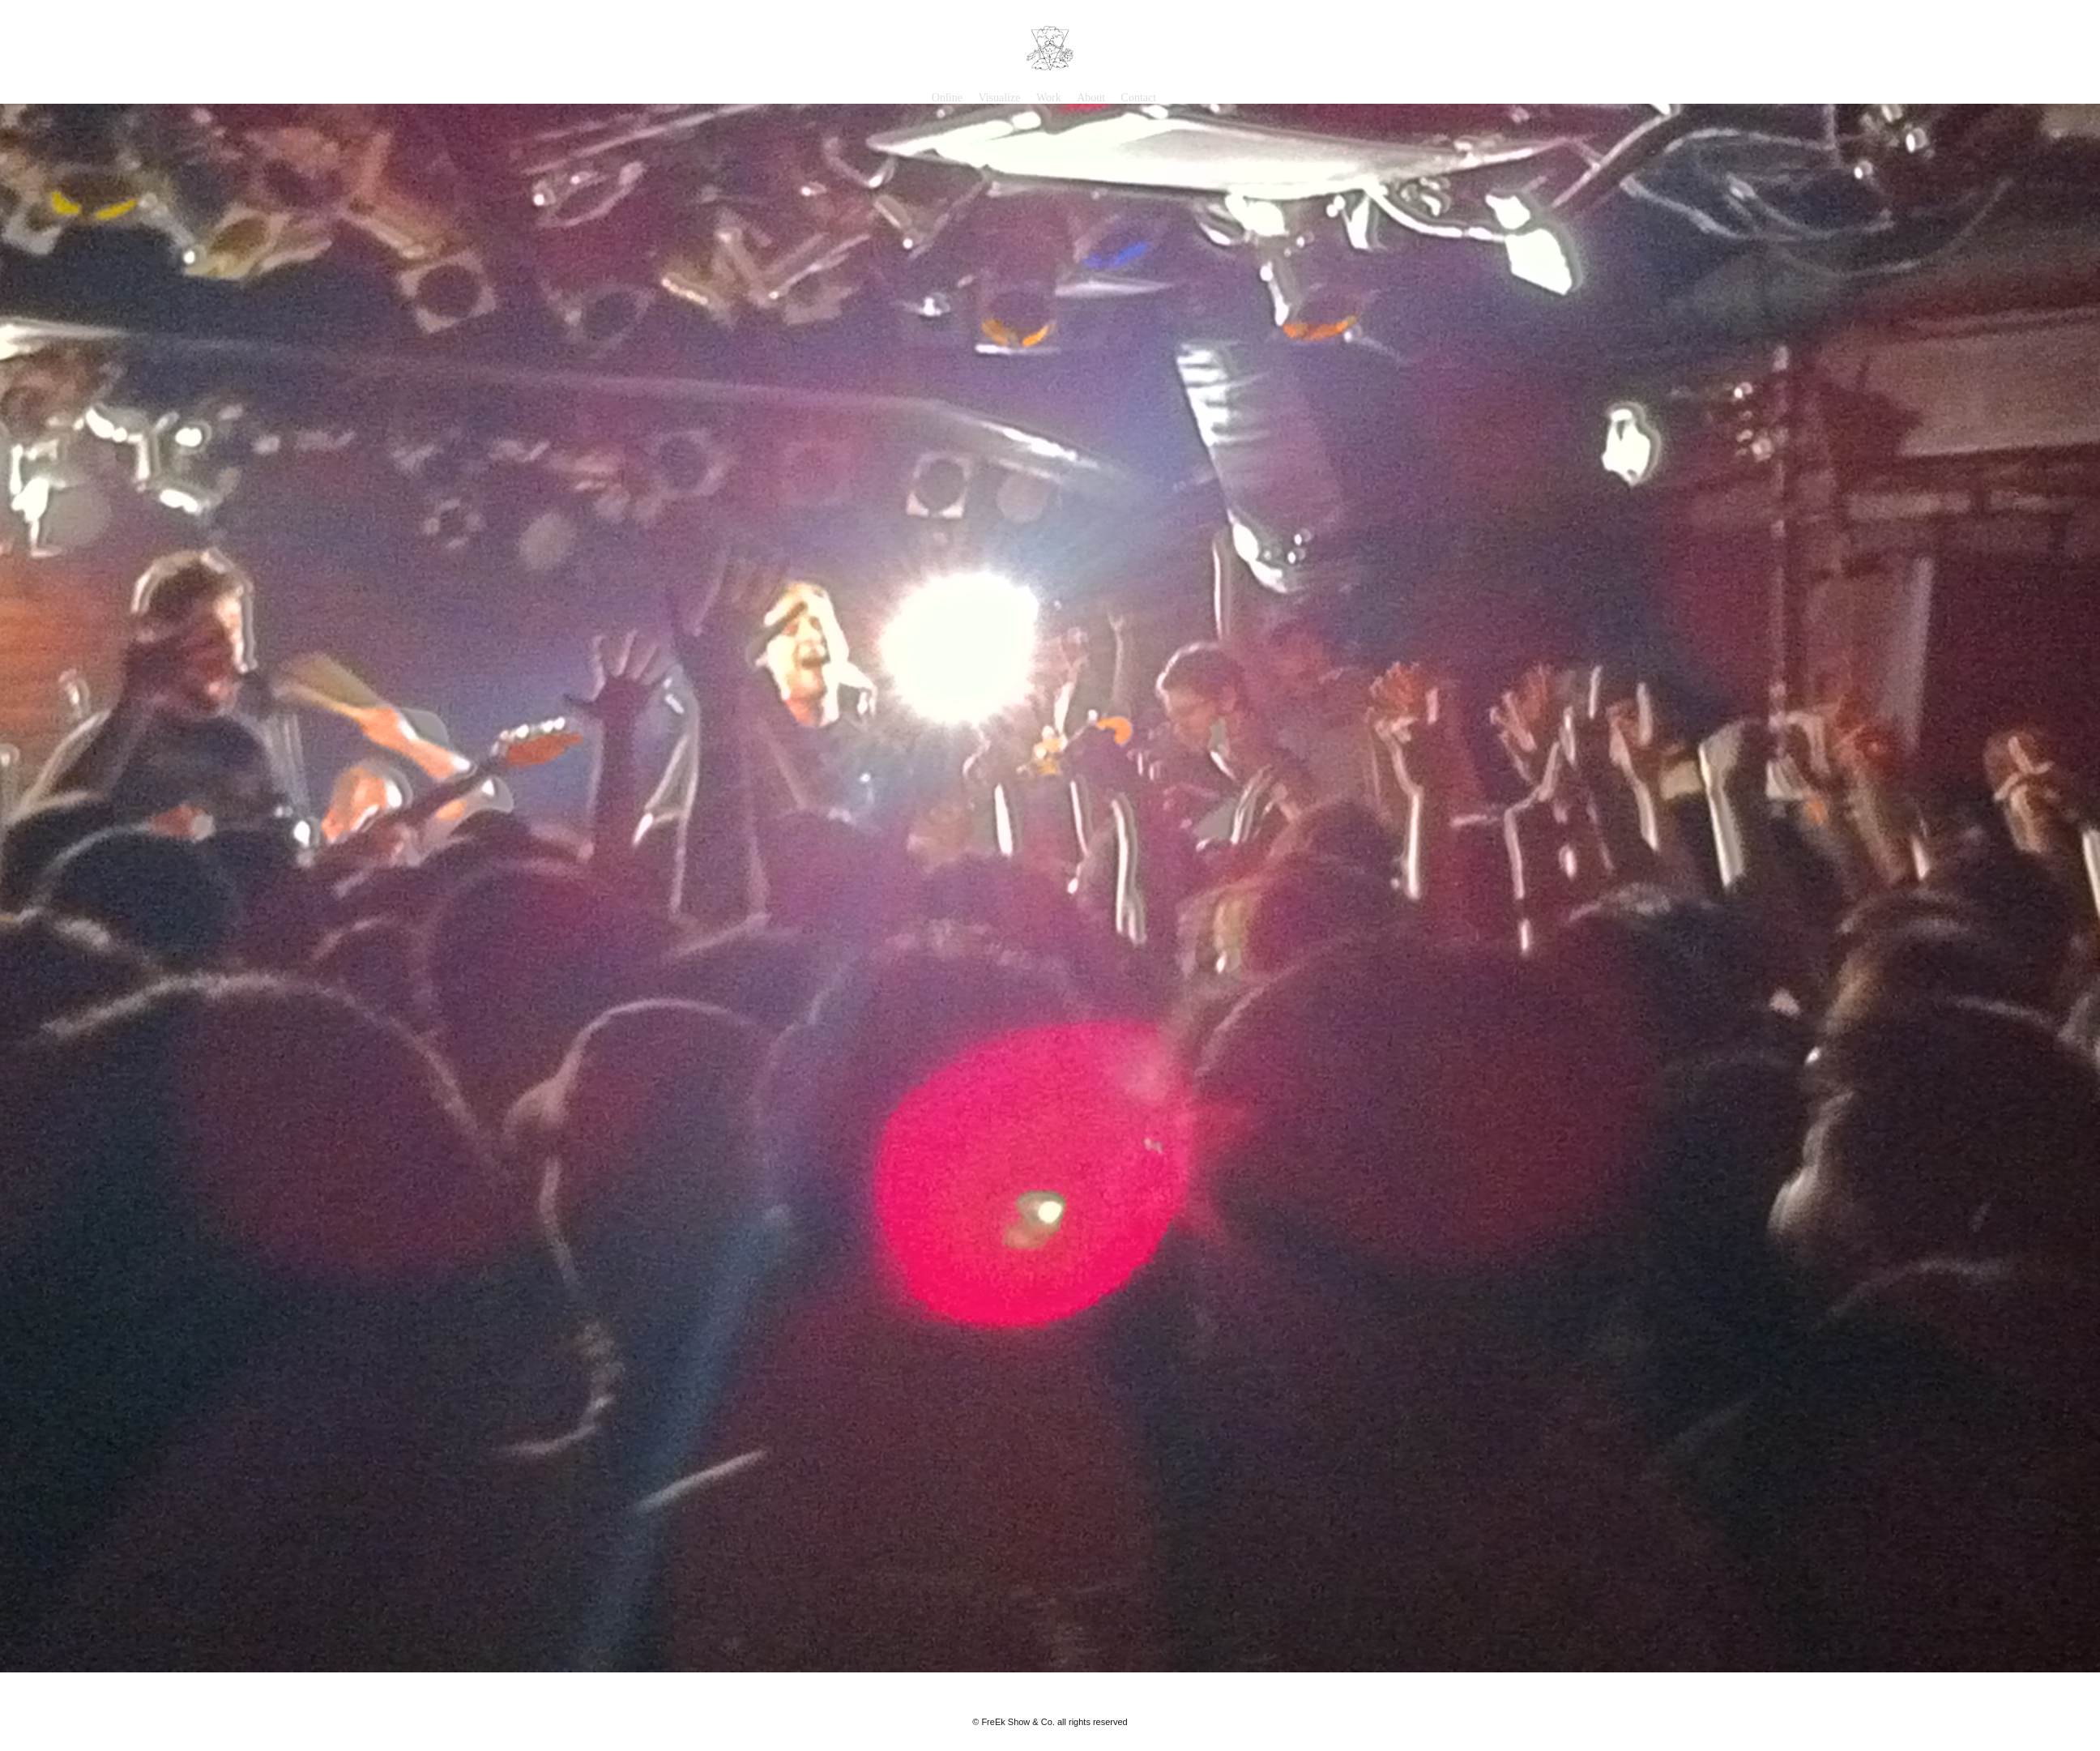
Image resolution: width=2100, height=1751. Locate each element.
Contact (1139, 98)
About (1091, 98)
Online (947, 98)
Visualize (999, 98)
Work (1048, 98)
